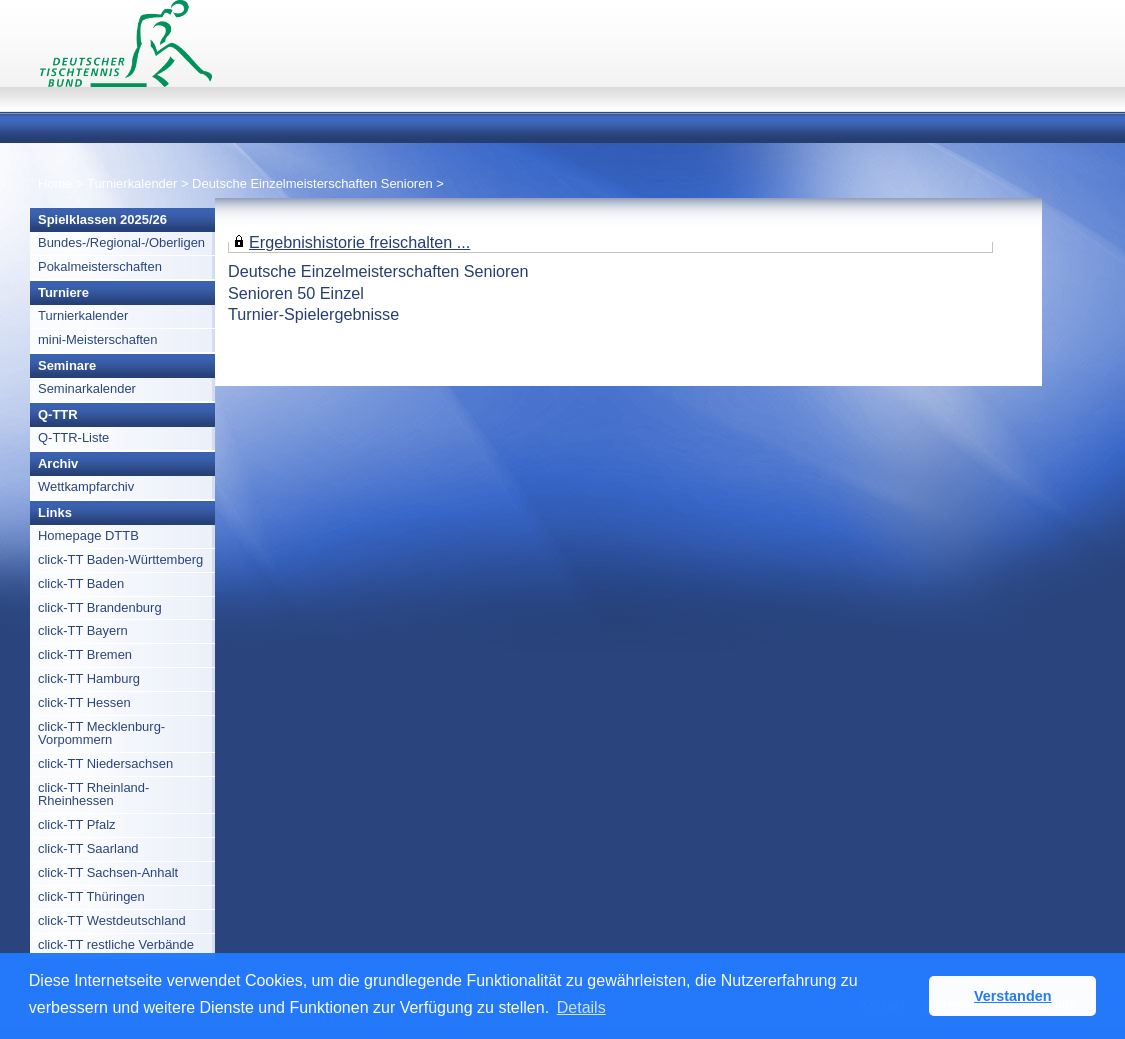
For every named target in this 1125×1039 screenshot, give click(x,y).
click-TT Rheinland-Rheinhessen (93, 794)
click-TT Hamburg (89, 678)
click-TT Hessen (84, 702)
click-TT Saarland (88, 848)
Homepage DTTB (88, 535)
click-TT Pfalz (77, 824)
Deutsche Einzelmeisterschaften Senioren (312, 183)
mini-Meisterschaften (98, 339)
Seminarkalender (87, 388)
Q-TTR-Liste (73, 437)
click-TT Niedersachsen (105, 763)
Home (55, 183)
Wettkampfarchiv (86, 486)
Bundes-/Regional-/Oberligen (121, 242)
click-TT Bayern (83, 630)
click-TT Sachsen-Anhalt (108, 872)
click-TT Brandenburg (100, 607)
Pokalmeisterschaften (100, 266)
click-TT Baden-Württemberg (120, 559)
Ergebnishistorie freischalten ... (359, 242)
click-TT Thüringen (91, 896)
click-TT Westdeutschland (112, 920)
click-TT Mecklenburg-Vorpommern (101, 733)
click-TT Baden (81, 583)
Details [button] (581, 1007)
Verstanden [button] (1013, 996)
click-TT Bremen (85, 654)
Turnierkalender (132, 183)
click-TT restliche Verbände (116, 944)
